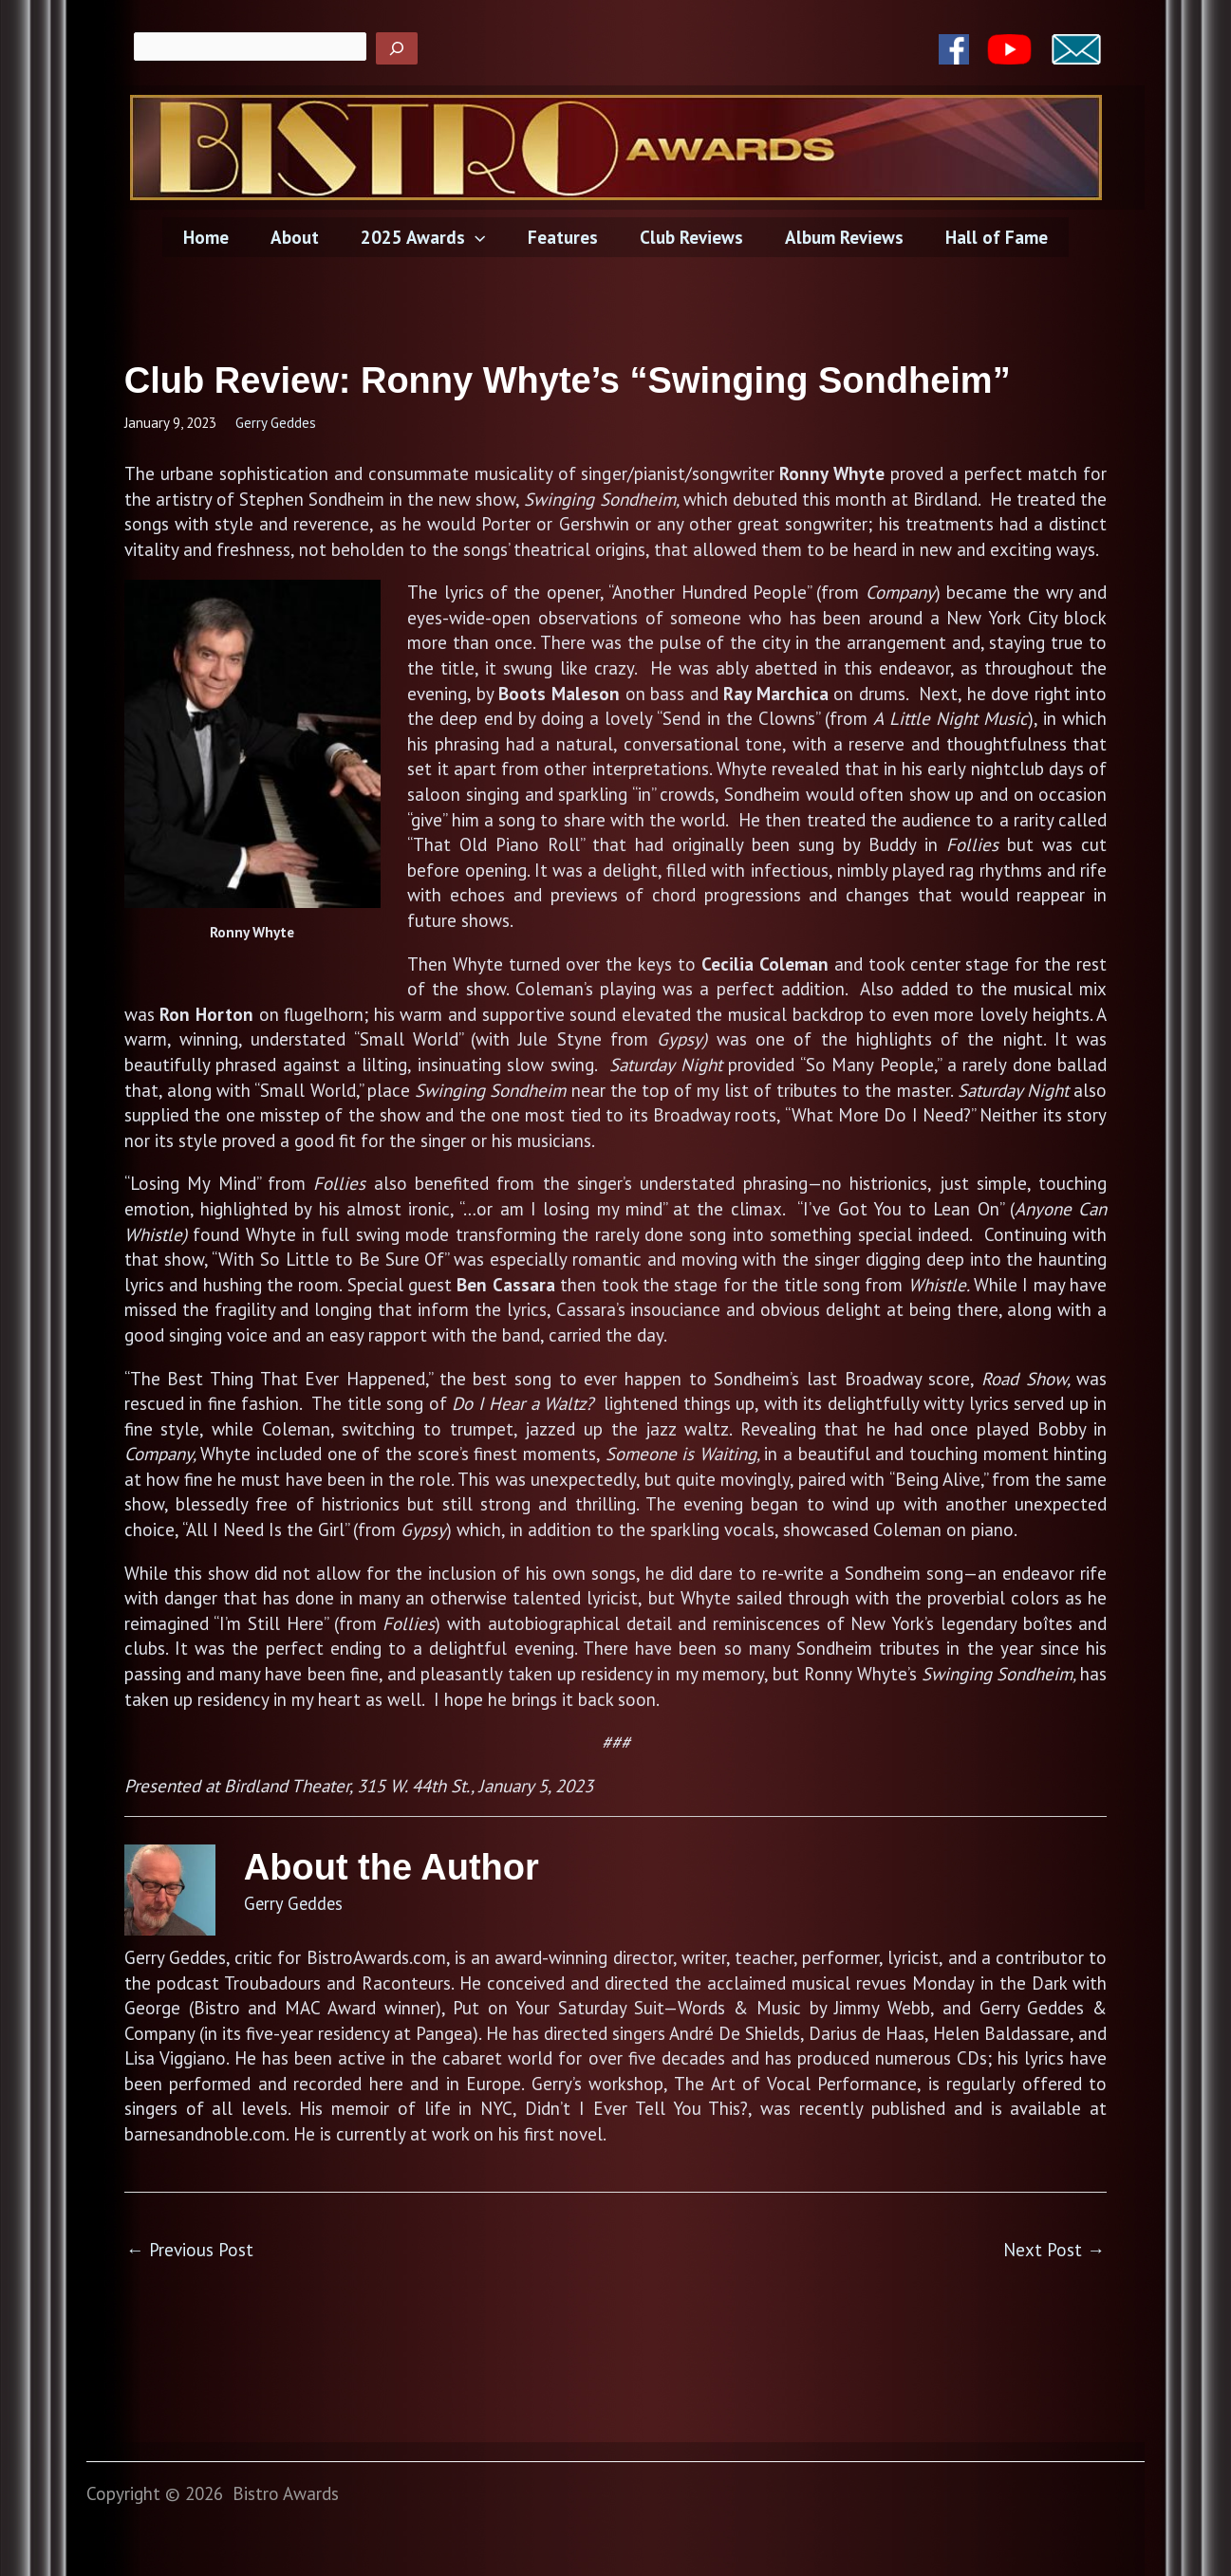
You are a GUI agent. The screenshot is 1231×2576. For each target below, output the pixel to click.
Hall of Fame (991, 237)
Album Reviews (840, 237)
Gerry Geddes (275, 423)
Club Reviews (689, 237)
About (298, 237)
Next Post (1054, 2249)
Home (211, 237)
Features (563, 237)
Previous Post (189, 2249)
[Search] (397, 48)
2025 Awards (425, 237)
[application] (477, 237)
